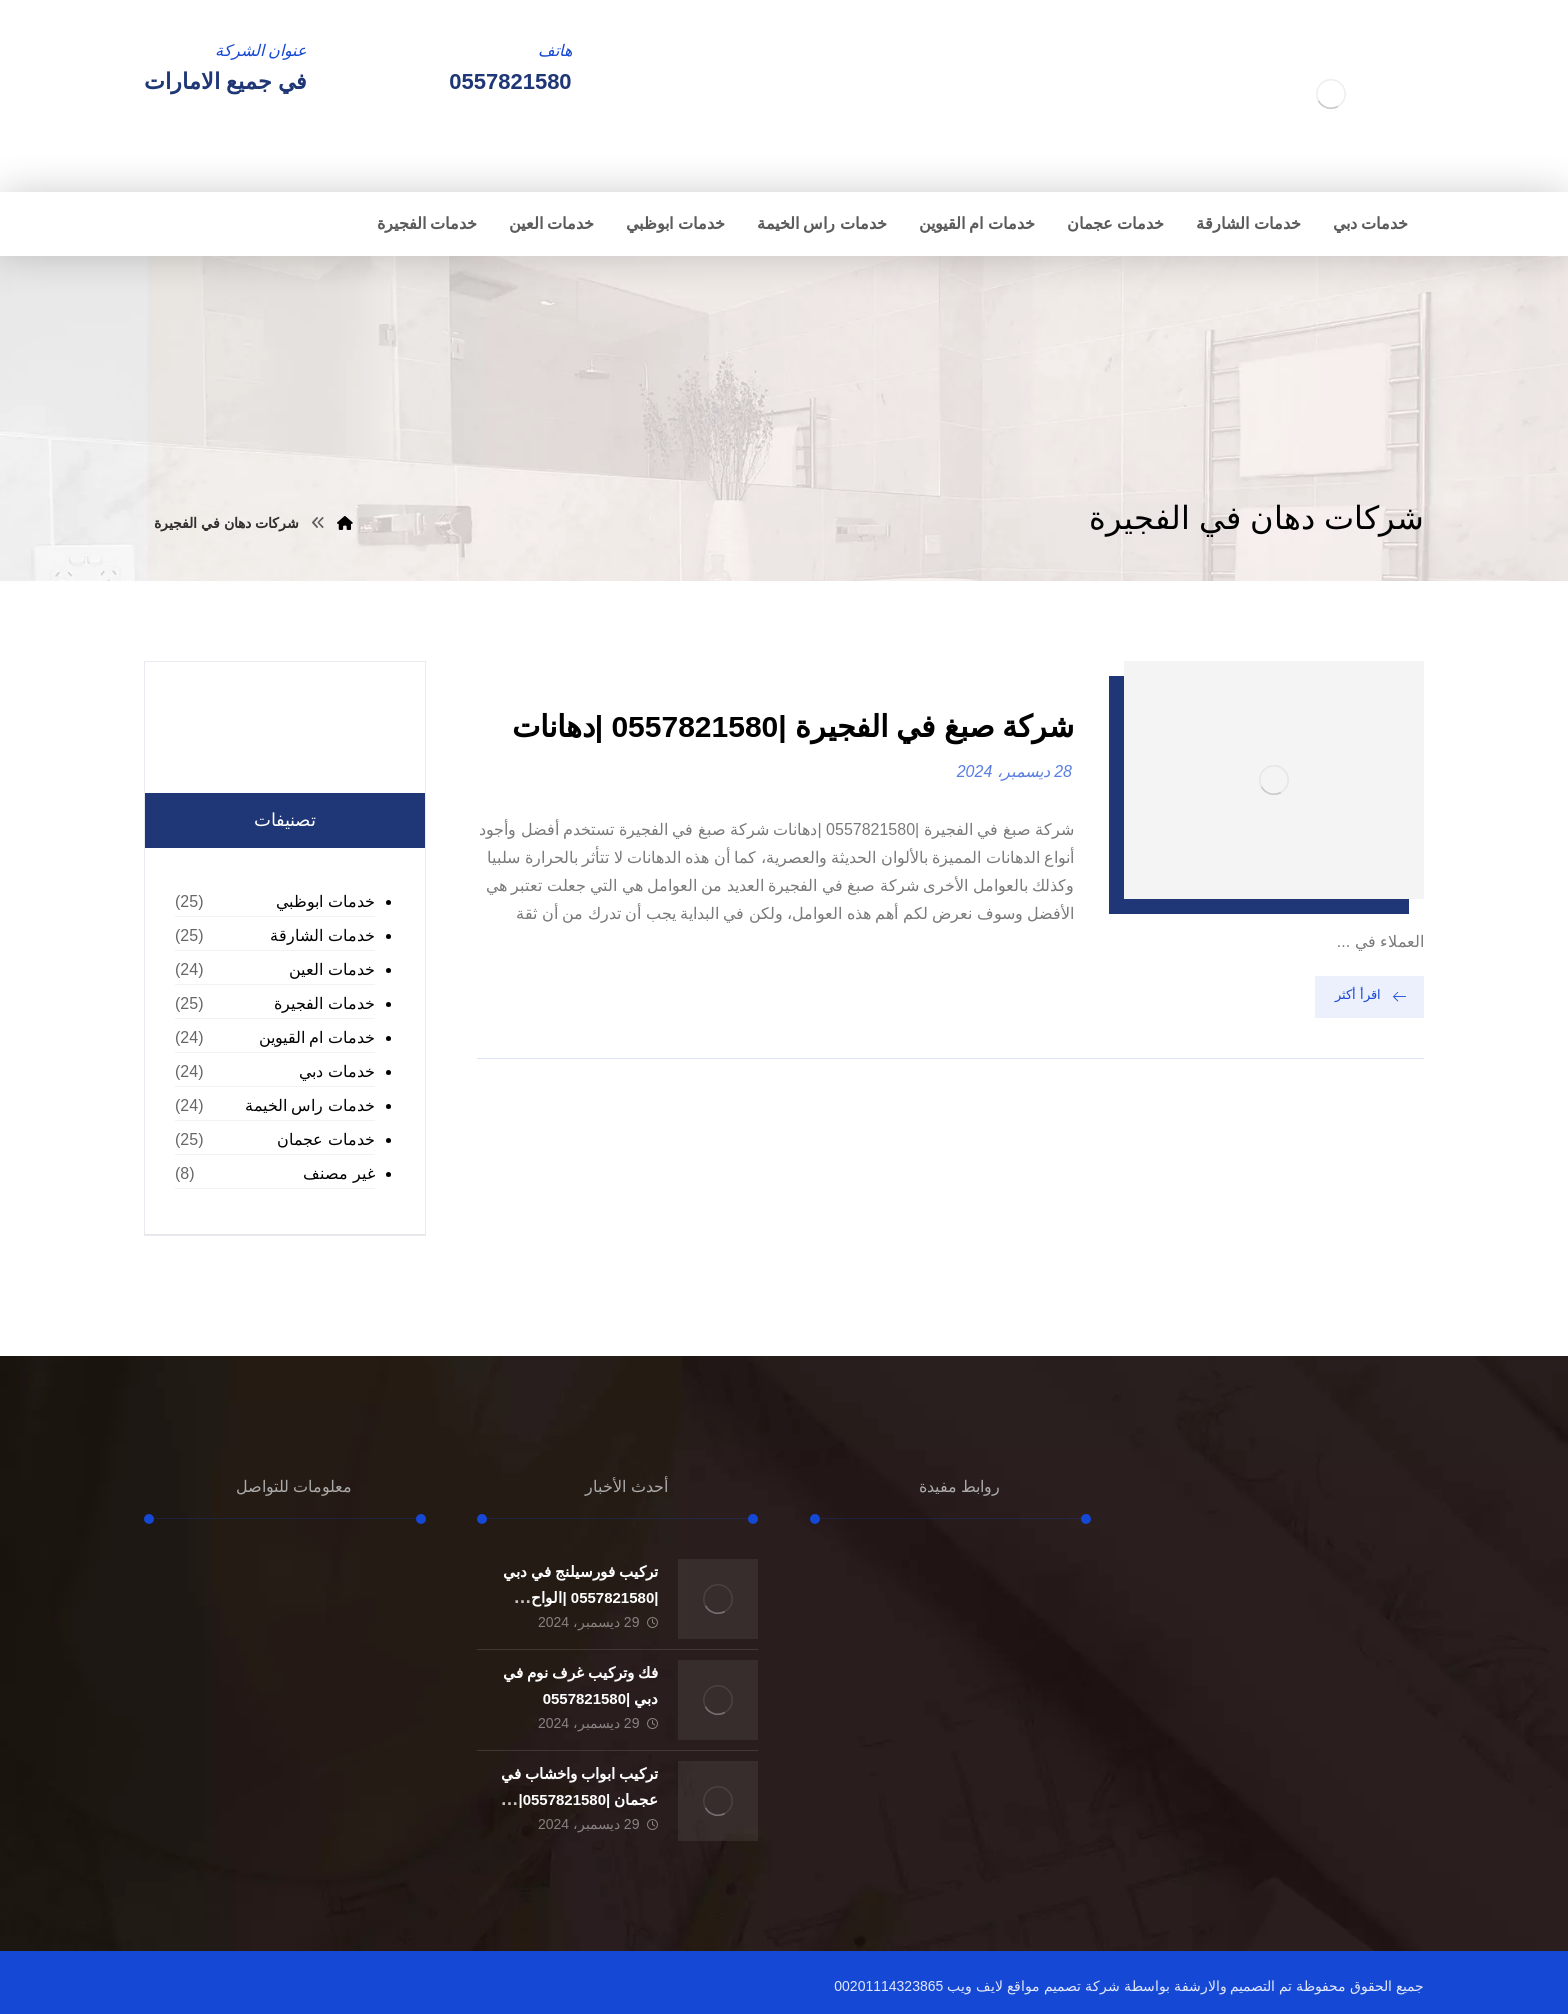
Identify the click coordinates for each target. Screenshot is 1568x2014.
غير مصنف (338, 1173)
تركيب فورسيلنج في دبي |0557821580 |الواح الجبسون (581, 1596)
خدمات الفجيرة (324, 1003)
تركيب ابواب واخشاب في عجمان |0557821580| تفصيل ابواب (580, 1798)
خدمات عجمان (325, 1139)
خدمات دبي (336, 1071)
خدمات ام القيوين (317, 1037)
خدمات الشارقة (322, 935)
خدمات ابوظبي (325, 901)
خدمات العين (331, 969)
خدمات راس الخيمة (310, 1105)
